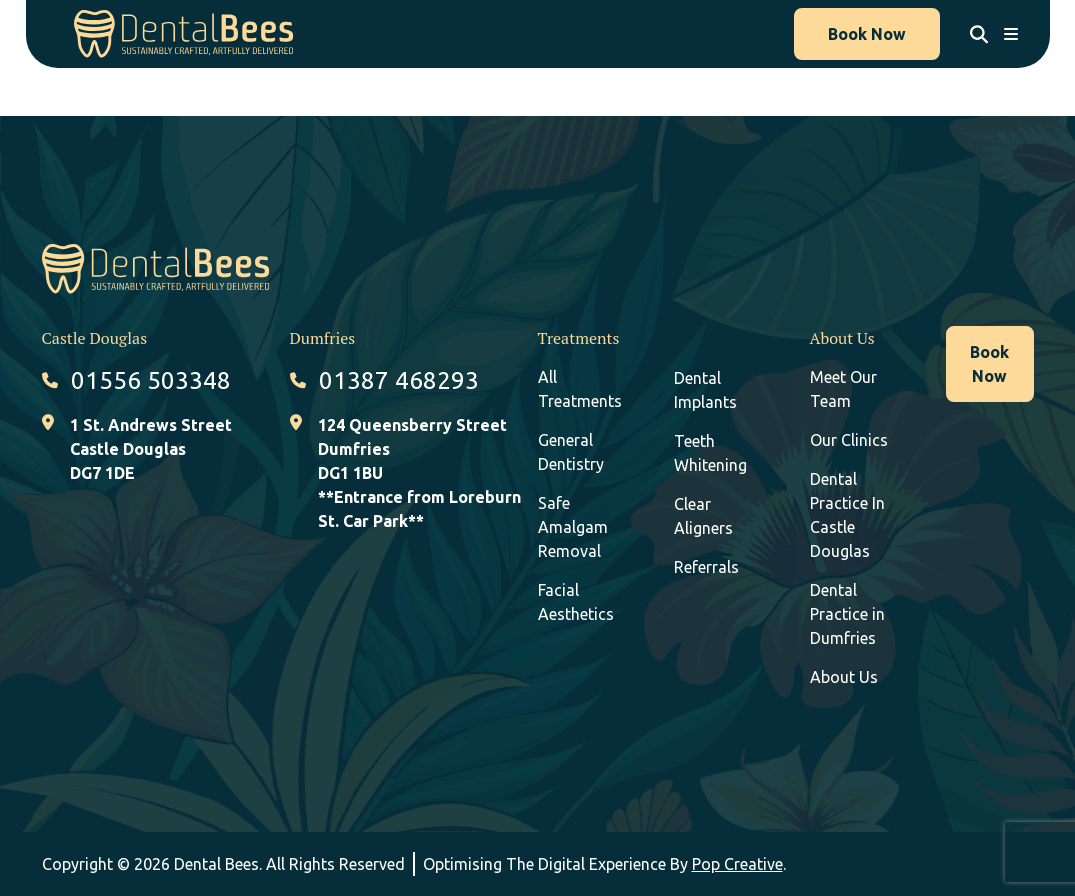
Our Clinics (849, 440)
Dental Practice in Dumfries (847, 614)
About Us (844, 677)
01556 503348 (151, 380)
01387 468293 (399, 380)
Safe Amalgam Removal (573, 527)
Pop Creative (737, 864)
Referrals (706, 567)
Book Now (867, 34)
